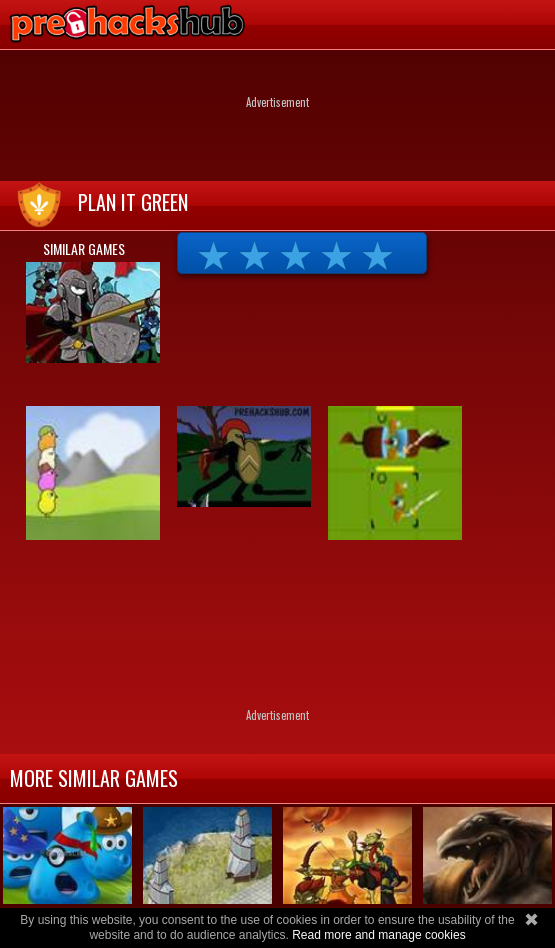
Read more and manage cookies (378, 935)
